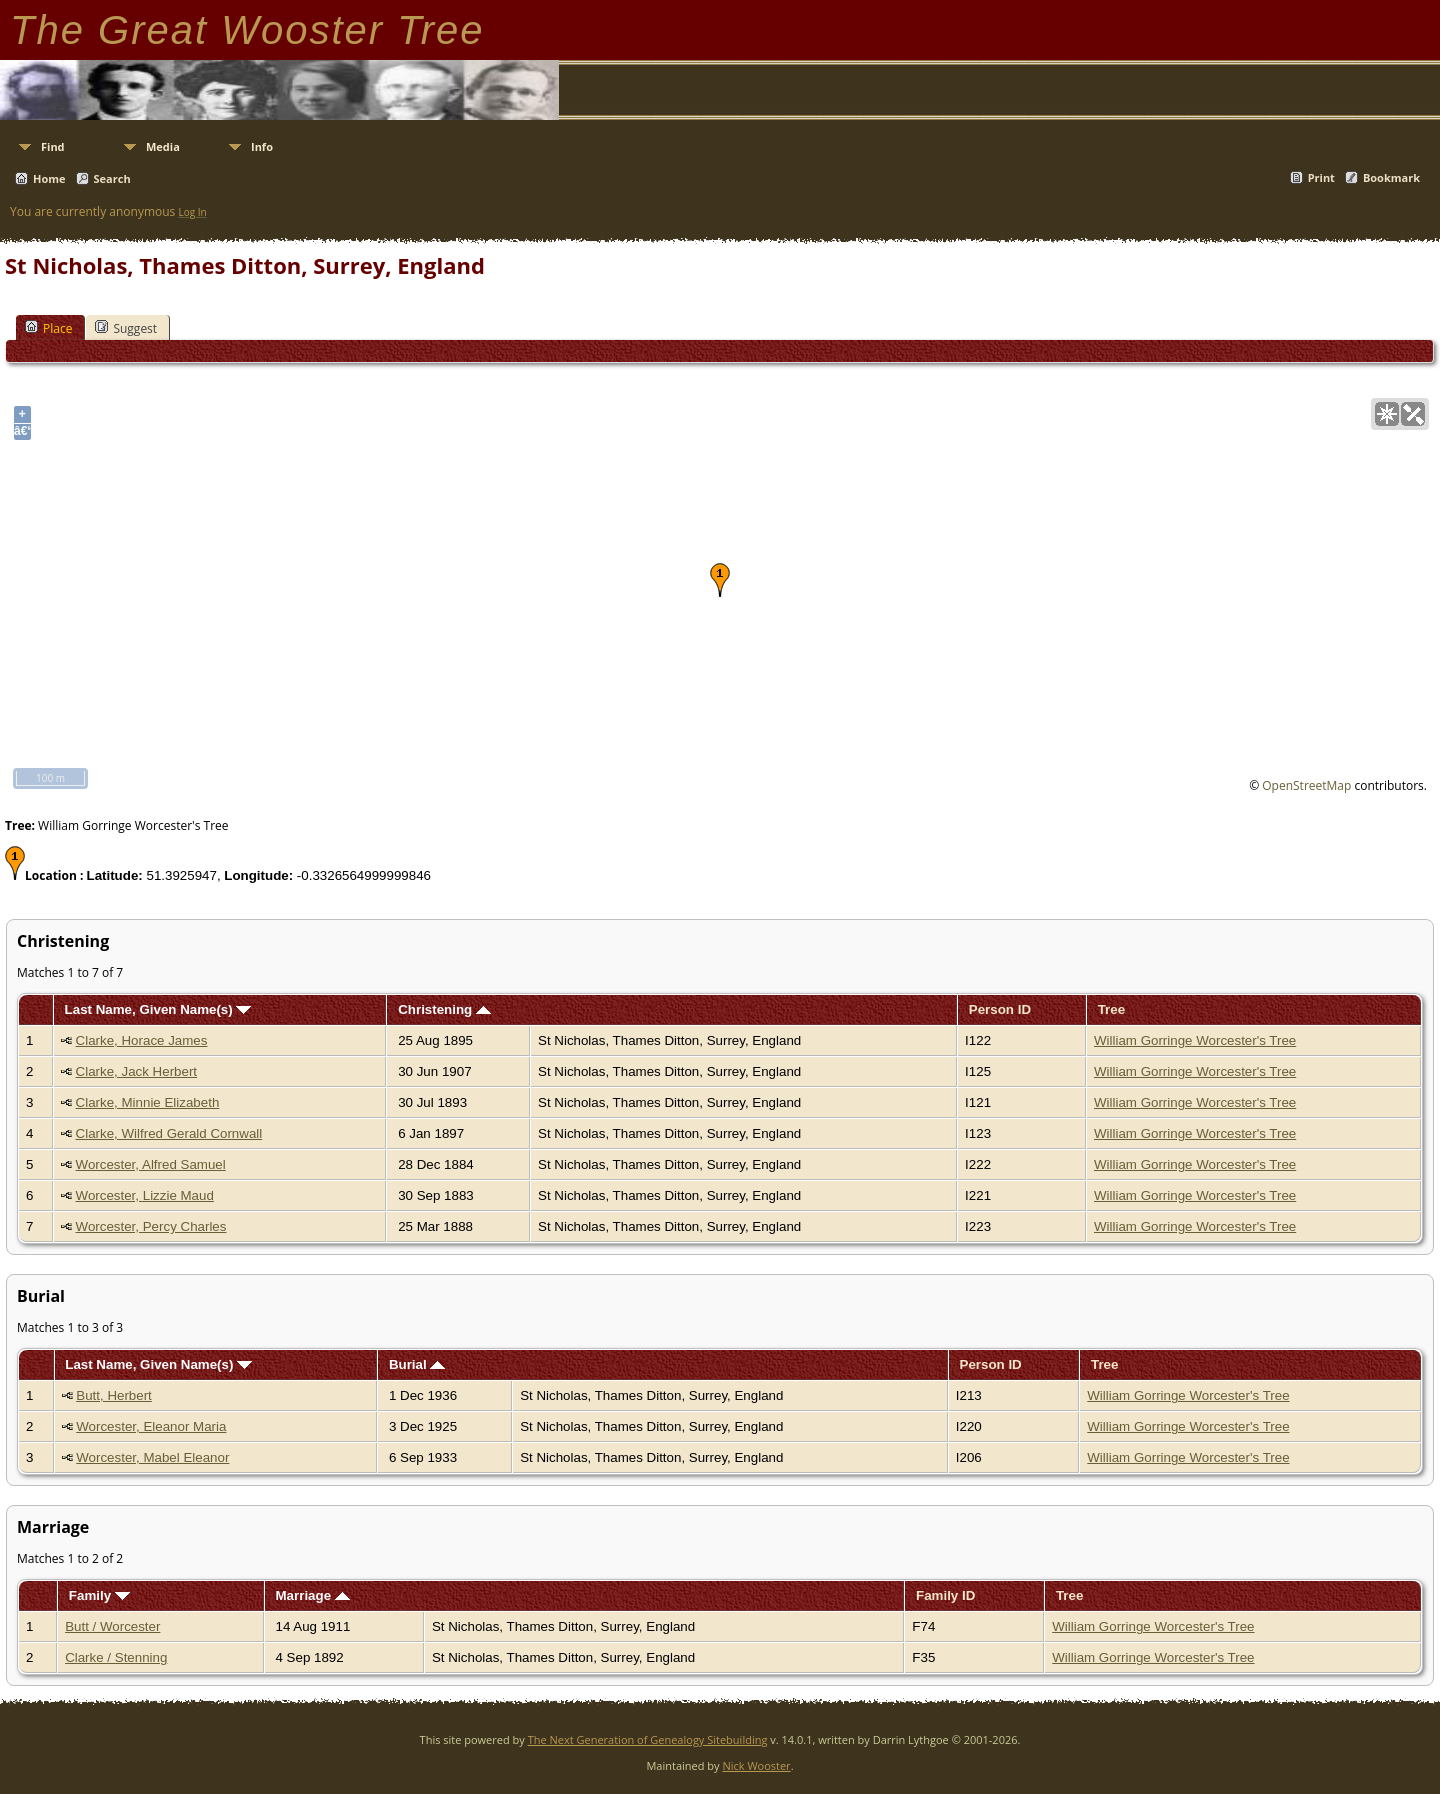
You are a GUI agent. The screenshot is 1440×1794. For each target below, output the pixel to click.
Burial (417, 1364)
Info (262, 146)
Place (48, 328)
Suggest (126, 328)
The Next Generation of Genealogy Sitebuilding (648, 1739)
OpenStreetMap (1306, 785)
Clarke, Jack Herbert (136, 1071)
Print (1321, 177)
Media (163, 146)
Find (53, 146)
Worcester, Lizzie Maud (145, 1195)
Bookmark (1391, 177)
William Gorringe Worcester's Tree (1195, 1040)
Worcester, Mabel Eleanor (152, 1457)
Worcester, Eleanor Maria (151, 1426)
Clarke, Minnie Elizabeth (148, 1102)
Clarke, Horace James (142, 1040)
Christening (444, 1009)
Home (49, 178)
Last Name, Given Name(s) (158, 1009)
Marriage (313, 1595)
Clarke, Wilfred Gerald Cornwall (169, 1133)
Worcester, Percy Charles (151, 1226)
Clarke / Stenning (116, 1657)
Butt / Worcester (112, 1626)
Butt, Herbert (114, 1395)
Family (99, 1595)
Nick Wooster (756, 1765)
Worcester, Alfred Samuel (151, 1164)
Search (112, 178)
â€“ (22, 431)
